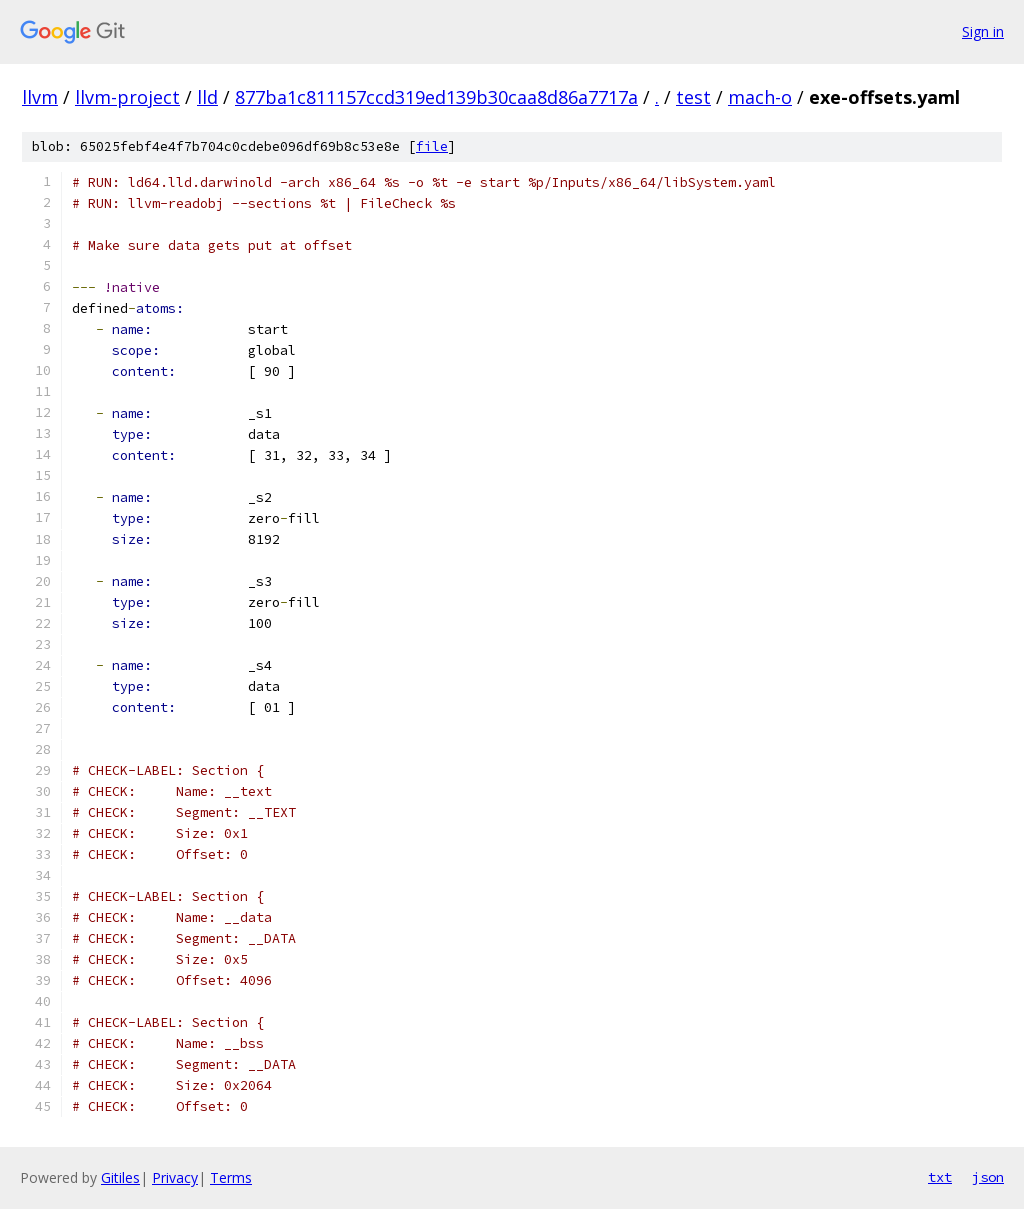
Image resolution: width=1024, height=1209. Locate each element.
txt (940, 1177)
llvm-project (127, 97)
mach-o (760, 97)
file (432, 146)
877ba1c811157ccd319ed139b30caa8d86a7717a (436, 97)
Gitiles (120, 1177)
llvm (40, 97)
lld (207, 97)
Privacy (175, 1177)
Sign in (983, 31)
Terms (231, 1177)
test (693, 97)
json (988, 1177)
